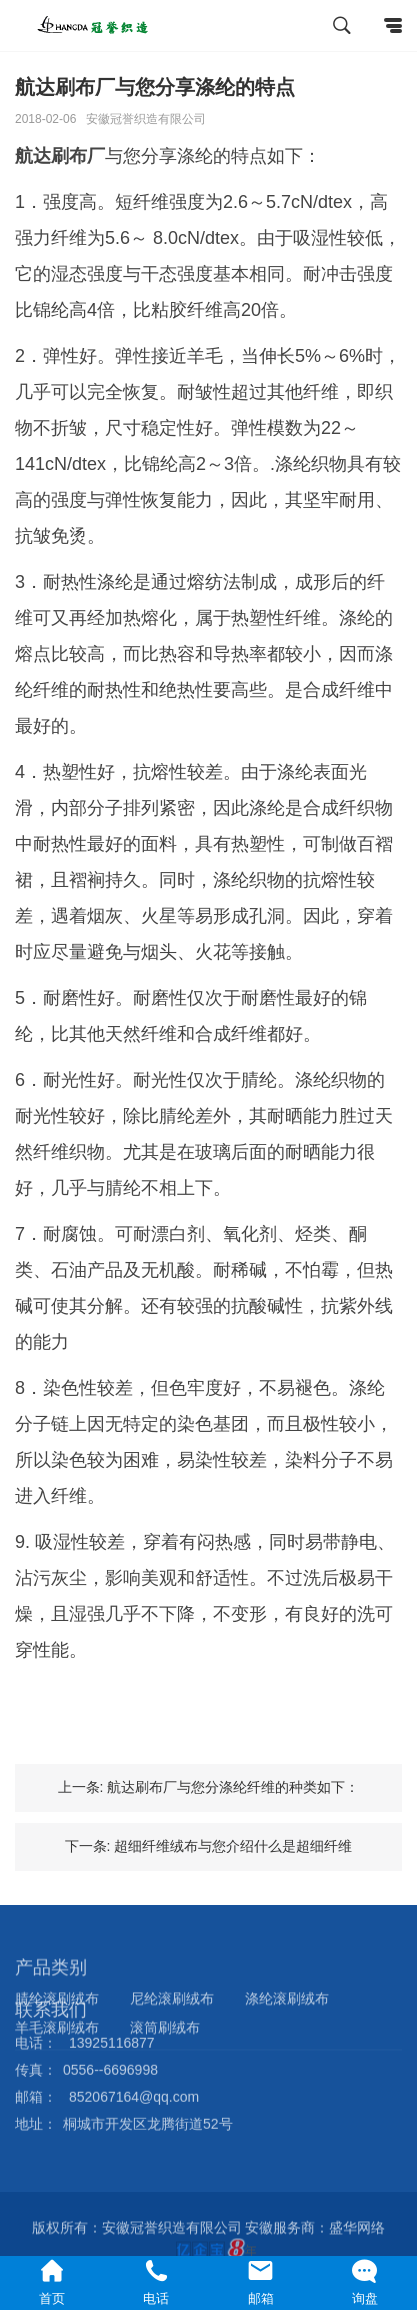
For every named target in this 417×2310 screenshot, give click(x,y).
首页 (52, 2281)
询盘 (365, 2281)
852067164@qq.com (134, 2067)
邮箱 (261, 2281)
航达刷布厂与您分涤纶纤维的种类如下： (233, 1787)
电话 (156, 2281)
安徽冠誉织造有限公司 (146, 119)
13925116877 (112, 2013)
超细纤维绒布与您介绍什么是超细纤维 (233, 1846)
